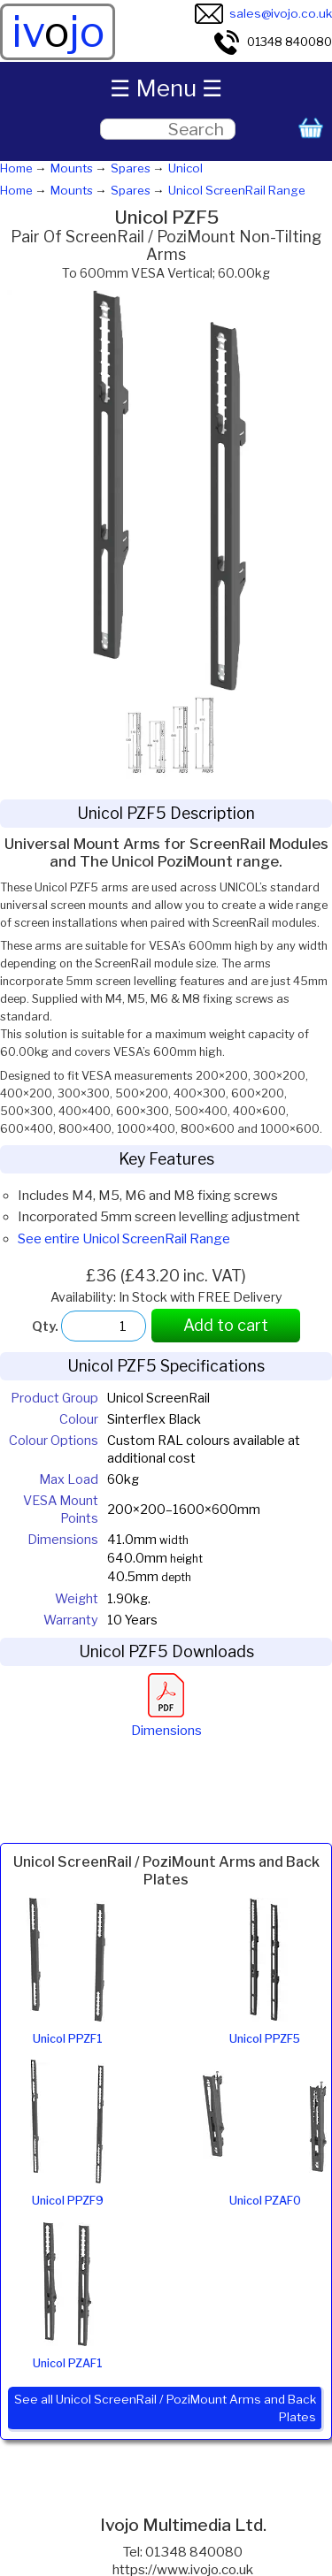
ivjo (58, 31)
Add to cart (225, 1325)
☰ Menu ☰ (166, 88)
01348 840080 (272, 41)
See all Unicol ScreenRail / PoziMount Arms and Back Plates (165, 2408)
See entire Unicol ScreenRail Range (124, 1239)
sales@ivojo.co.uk (263, 13)
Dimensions (166, 1722)
